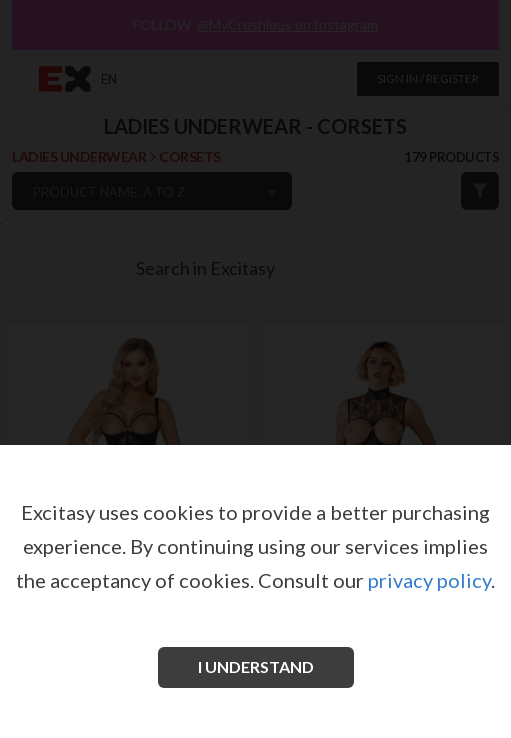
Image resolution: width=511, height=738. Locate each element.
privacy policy (429, 580)
